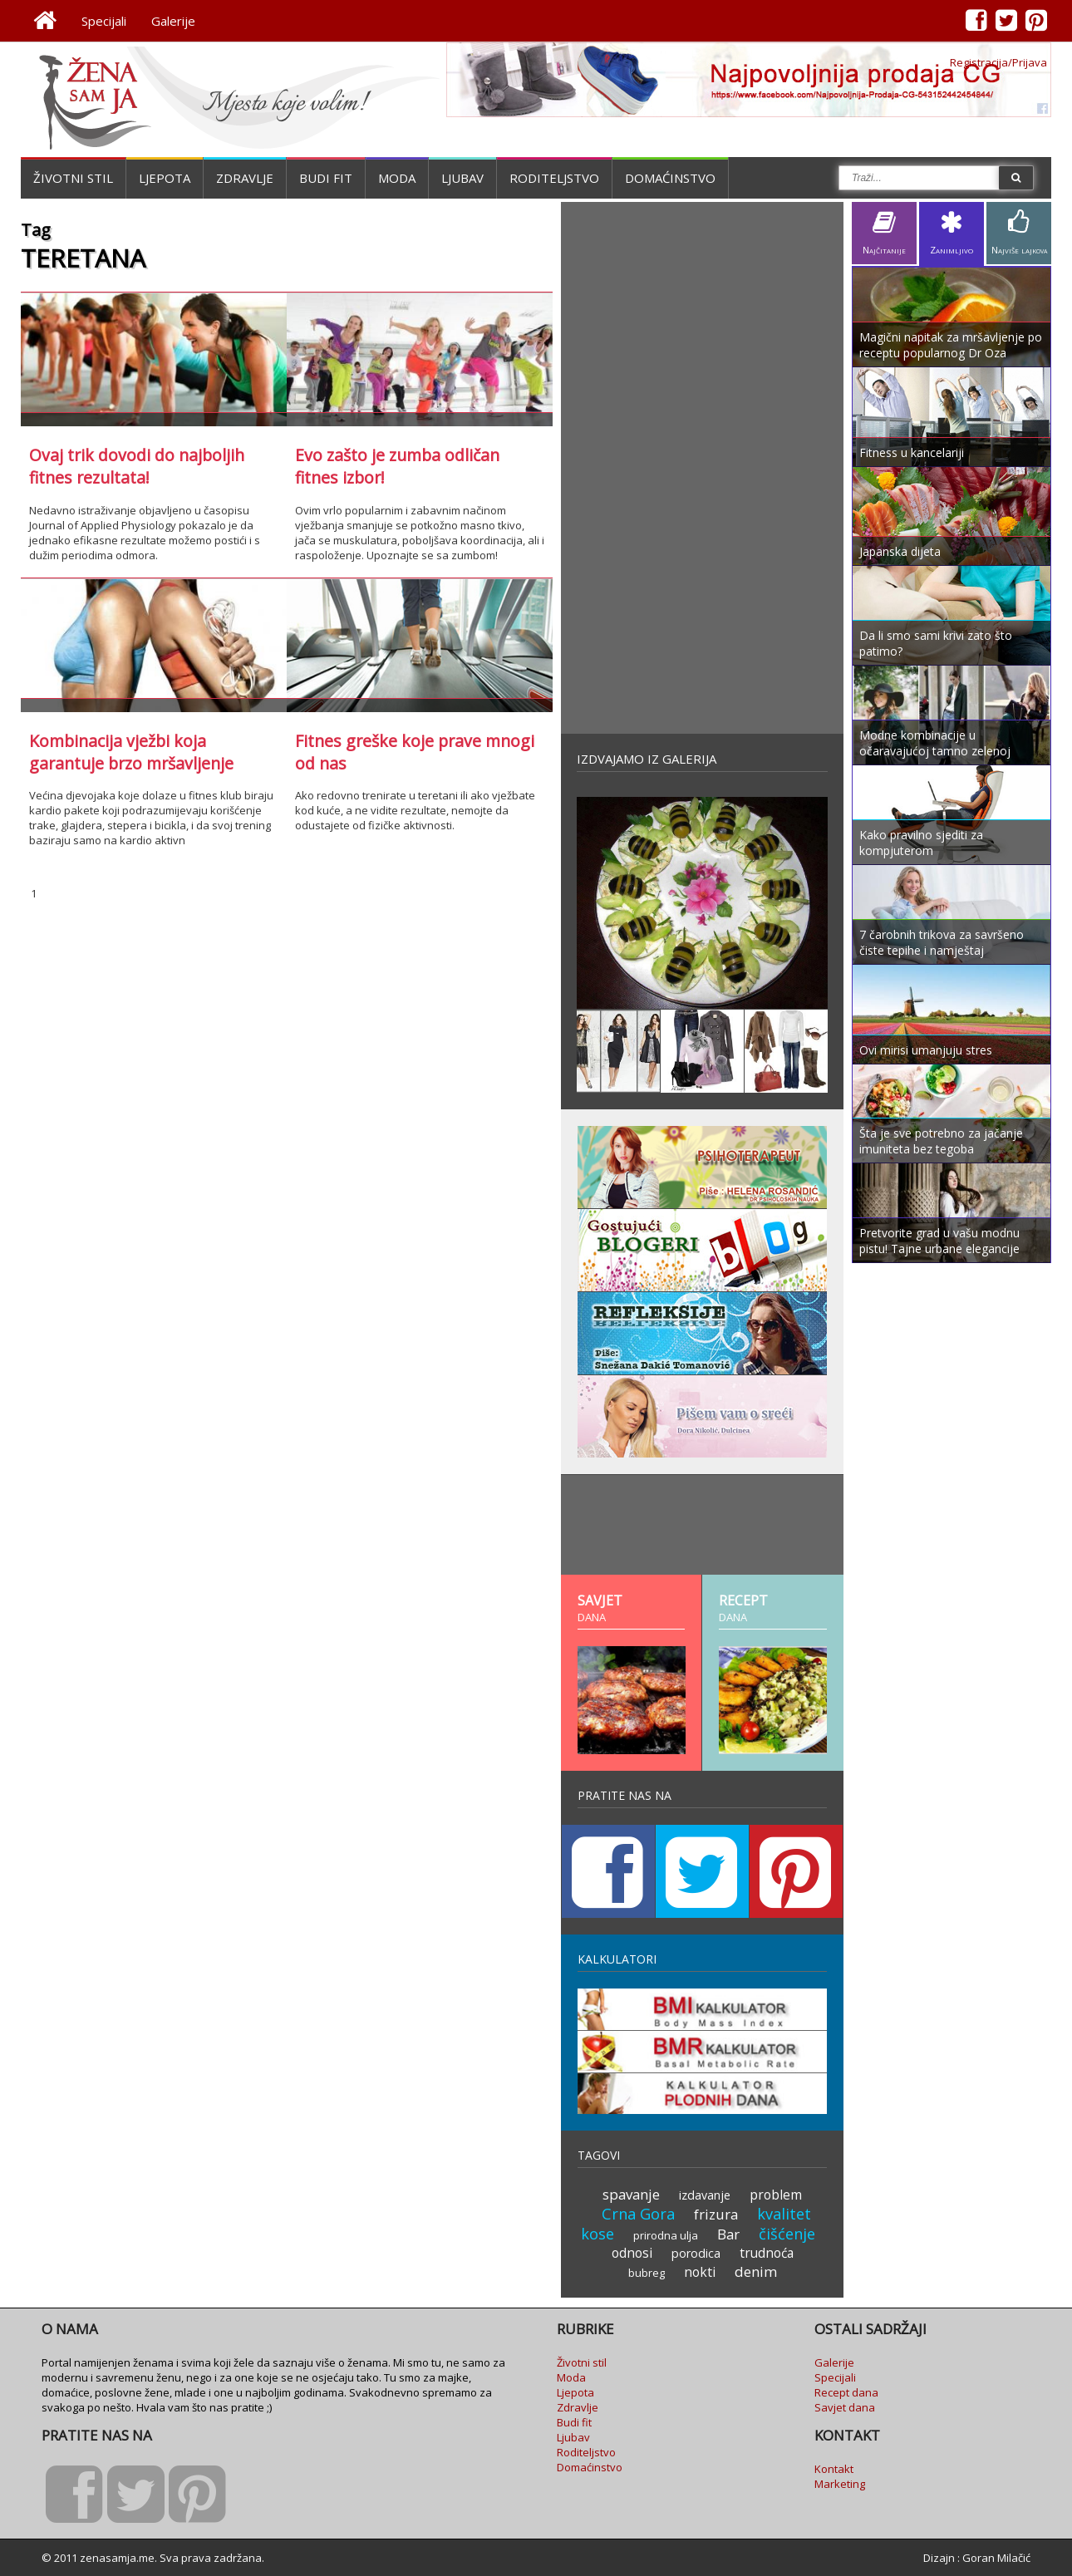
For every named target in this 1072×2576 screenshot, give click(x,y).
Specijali (103, 20)
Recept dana (846, 2392)
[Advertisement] (702, 468)
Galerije (173, 20)
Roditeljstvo (554, 178)
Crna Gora (638, 2214)
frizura (716, 2214)
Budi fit (325, 178)
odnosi (632, 2253)
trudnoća (767, 2253)
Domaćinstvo (670, 178)
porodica (695, 2253)
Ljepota (164, 178)
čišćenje (787, 2234)
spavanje (631, 2194)
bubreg (646, 2272)
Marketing (839, 2483)
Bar (728, 2234)
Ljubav (462, 178)
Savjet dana (844, 2407)
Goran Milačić (996, 2557)
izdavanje (704, 2195)
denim (756, 2271)
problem (776, 2194)
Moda (397, 178)
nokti (699, 2272)
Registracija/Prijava (998, 62)
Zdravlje (244, 178)
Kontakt (833, 2468)
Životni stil (73, 178)
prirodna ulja (665, 2235)
